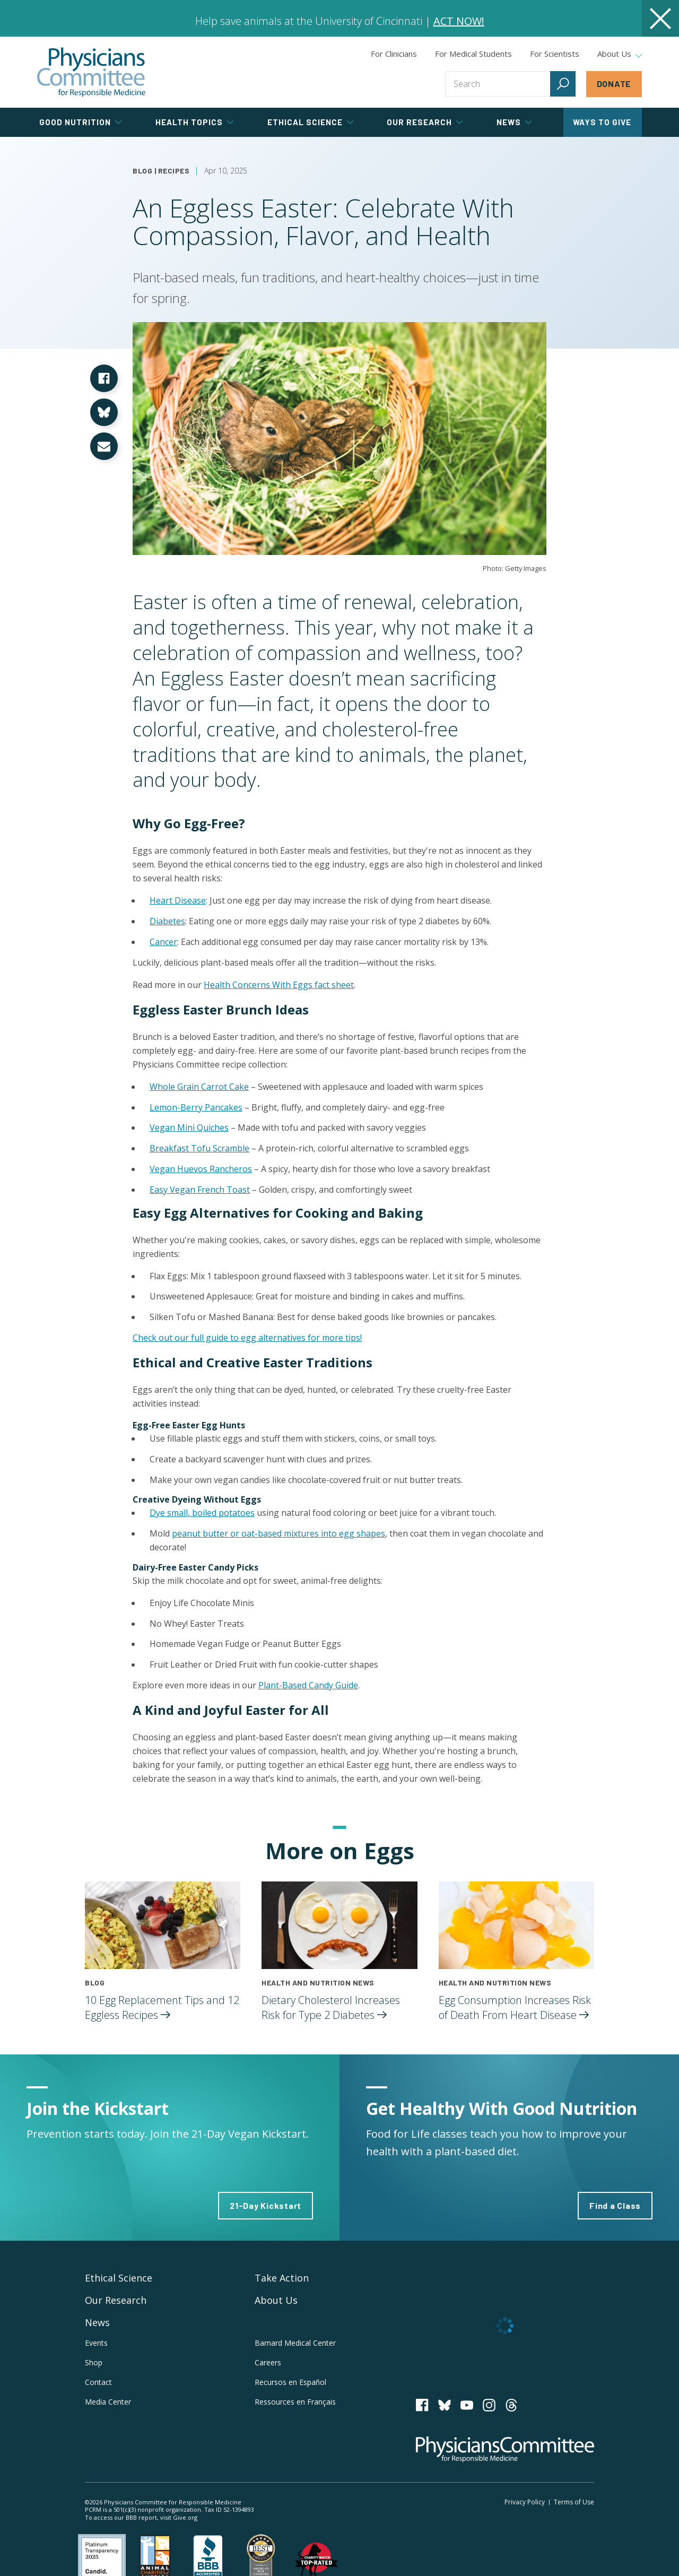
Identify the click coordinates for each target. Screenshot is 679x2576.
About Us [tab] (619, 54)
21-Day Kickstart (265, 2205)
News (97, 2322)
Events (96, 2343)
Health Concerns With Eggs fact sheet (279, 985)
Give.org (185, 2517)
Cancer (163, 942)
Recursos (290, 2382)
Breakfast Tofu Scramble (199, 1148)
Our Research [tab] (425, 122)
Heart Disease (178, 900)
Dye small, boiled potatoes (202, 1513)
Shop (93, 2362)
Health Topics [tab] (194, 122)
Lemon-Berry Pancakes (196, 1107)
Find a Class (615, 2205)
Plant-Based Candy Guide (308, 1685)
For (473, 53)
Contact (98, 2382)
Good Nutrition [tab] (80, 122)
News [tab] (514, 122)
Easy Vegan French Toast (200, 1189)
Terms (574, 2501)
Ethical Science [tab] (310, 122)
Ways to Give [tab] (602, 122)
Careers (268, 2362)
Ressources (295, 2402)
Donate (614, 84)
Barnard (295, 2343)
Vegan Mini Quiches (189, 1127)
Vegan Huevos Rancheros (201, 1169)
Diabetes (167, 921)
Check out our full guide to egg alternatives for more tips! (247, 1337)
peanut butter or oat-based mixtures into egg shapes (278, 1533)
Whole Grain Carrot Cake (199, 1086)
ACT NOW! (458, 21)
